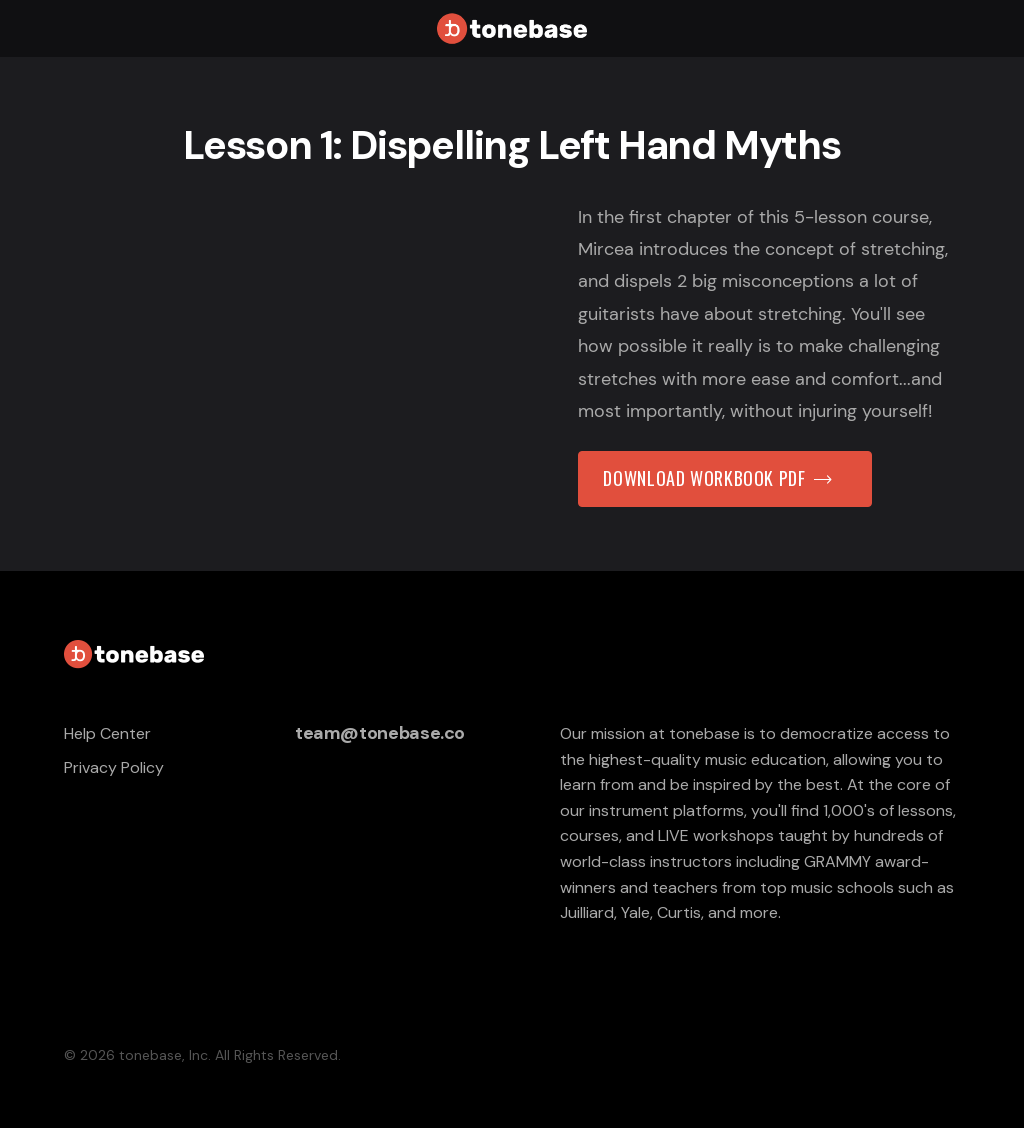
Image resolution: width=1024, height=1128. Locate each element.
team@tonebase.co (380, 733)
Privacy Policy (114, 767)
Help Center (107, 733)
